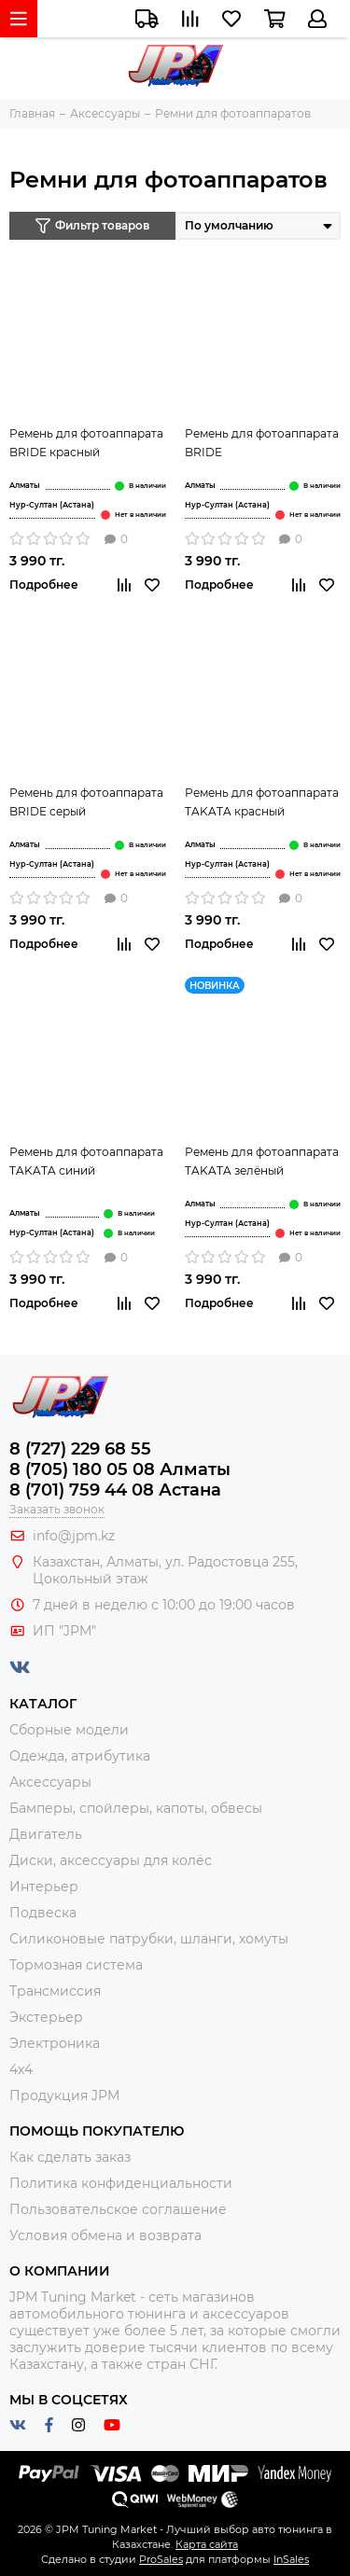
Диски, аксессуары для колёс (110, 1860)
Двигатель (45, 1834)
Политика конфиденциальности (120, 2183)
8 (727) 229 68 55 (80, 1449)
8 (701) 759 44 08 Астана (115, 1490)
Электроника (54, 2043)
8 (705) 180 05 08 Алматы (120, 1469)
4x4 (21, 2069)
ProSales (161, 2559)
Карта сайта (206, 2544)
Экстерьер (46, 2017)
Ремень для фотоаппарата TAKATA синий (86, 1161)
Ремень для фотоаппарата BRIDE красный (86, 442)
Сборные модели (69, 1729)
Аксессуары (50, 1782)
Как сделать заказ (70, 2157)
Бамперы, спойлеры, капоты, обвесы (135, 1808)
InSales (291, 2559)
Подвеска (43, 1912)
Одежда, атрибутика (79, 1756)
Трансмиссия (55, 1991)
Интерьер (43, 1886)
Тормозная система (76, 1964)
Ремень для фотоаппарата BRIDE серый (86, 802)
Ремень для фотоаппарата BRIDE (262, 442)
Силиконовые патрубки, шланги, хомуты (148, 1938)
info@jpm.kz (74, 1535)
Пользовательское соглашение (118, 2209)
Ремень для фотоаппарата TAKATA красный (262, 802)
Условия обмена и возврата (105, 2235)
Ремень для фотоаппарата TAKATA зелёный (262, 1161)
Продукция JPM (64, 2095)
